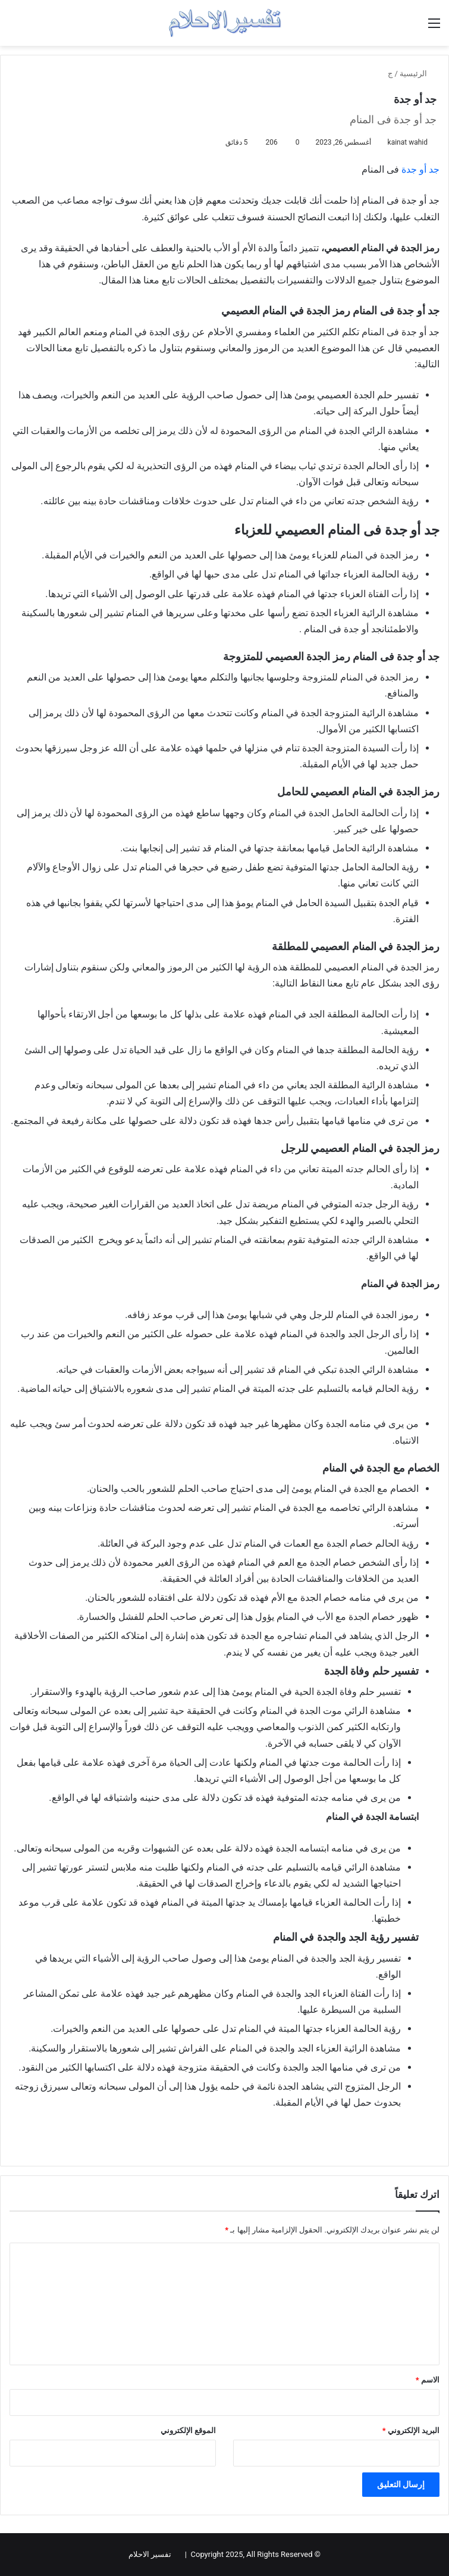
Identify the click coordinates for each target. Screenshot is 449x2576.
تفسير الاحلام (149, 2554)
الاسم (427, 2379)
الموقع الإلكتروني (188, 2430)
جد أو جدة (420, 169)
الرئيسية (418, 73)
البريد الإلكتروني (410, 2430)
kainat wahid (408, 142)
